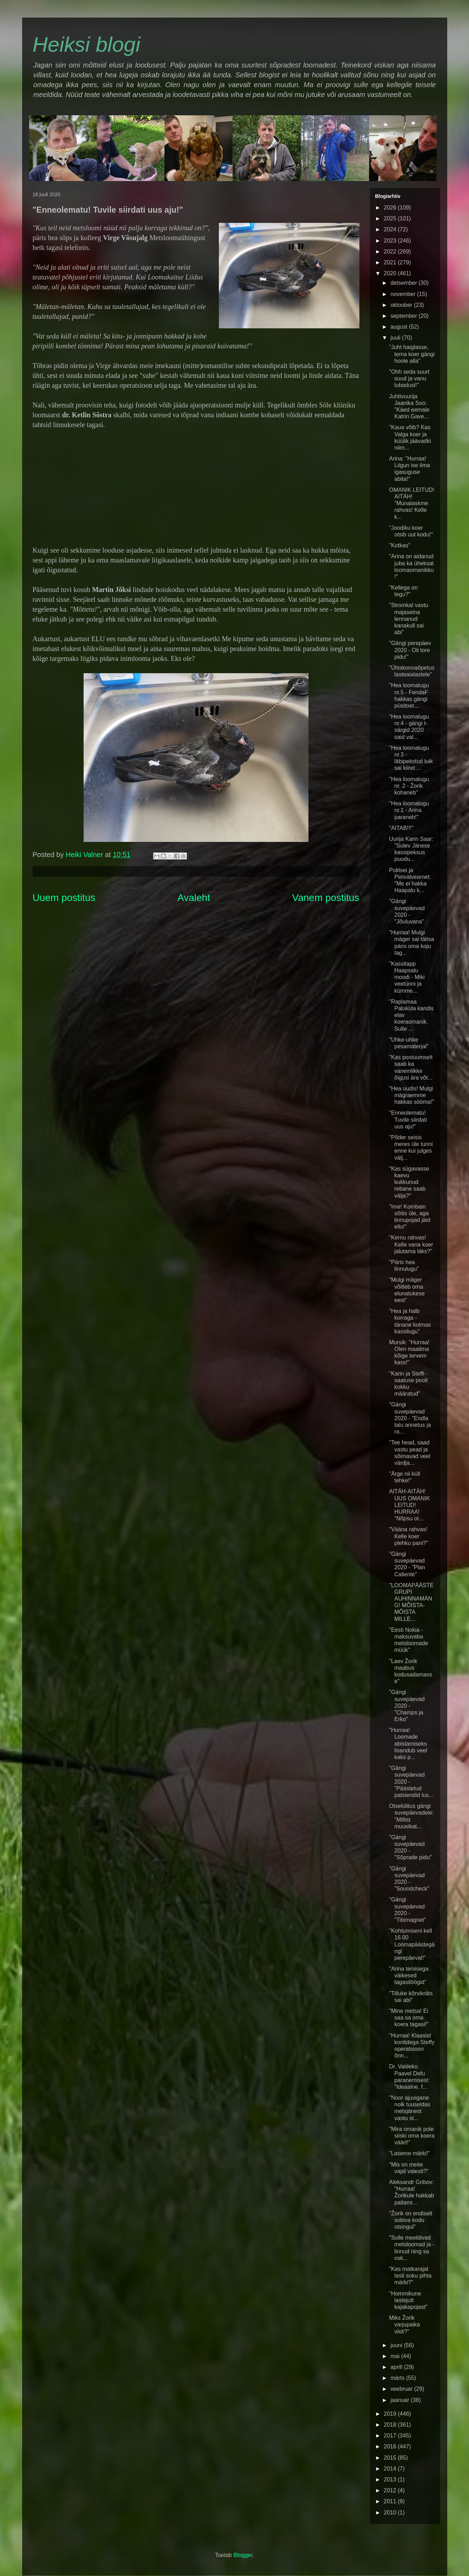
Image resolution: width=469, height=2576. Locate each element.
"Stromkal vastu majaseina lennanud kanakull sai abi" (408, 618)
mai (395, 2356)
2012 (391, 2490)
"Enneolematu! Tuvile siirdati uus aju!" (408, 1119)
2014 (391, 2469)
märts (398, 2378)
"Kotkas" (399, 545)
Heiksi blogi (87, 44)
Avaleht (193, 897)
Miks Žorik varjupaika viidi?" (404, 2324)
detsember (404, 283)
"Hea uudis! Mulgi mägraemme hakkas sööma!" (411, 1095)
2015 (391, 2458)
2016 (391, 2446)
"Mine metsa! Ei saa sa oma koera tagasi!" (408, 2017)
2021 (391, 262)
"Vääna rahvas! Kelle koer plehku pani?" (408, 1536)
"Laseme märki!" (409, 2153)
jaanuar (400, 2400)
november (403, 294)
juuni (397, 2345)
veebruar (402, 2389)
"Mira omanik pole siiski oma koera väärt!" (412, 2135)
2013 (391, 2479)
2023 (391, 241)
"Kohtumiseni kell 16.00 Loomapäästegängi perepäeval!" (412, 1944)
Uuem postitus (64, 897)
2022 (391, 252)
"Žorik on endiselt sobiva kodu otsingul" (410, 2220)
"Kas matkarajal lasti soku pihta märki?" (410, 2275)
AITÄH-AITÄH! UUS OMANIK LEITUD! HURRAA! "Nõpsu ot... (409, 1504)
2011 (391, 2501)
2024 (391, 229)
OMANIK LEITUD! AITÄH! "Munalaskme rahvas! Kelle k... (411, 503)
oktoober (402, 305)
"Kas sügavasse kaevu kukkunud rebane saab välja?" (409, 1182)
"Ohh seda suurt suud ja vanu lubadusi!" (409, 378)
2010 (391, 2513)
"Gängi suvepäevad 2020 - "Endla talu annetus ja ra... (410, 1418)
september (404, 316)
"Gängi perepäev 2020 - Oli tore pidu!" (410, 649)
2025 (391, 218)
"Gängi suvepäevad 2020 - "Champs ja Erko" (406, 1705)
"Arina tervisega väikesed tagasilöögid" (408, 1975)
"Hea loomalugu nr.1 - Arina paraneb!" (409, 810)
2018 (391, 2425)
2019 (391, 2414)
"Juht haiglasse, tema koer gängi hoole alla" (412, 353)
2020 (391, 273)
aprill (397, 2367)
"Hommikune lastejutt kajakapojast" (408, 2300)
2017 (391, 2436)
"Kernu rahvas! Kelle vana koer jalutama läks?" (411, 1244)
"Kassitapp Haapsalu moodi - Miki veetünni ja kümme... (406, 977)
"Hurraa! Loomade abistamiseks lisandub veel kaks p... (408, 1743)
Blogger (242, 2555)
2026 (391, 208)
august (399, 327)
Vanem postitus (325, 897)
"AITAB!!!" (401, 828)
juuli (396, 338)
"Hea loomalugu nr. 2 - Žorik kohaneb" (409, 786)
